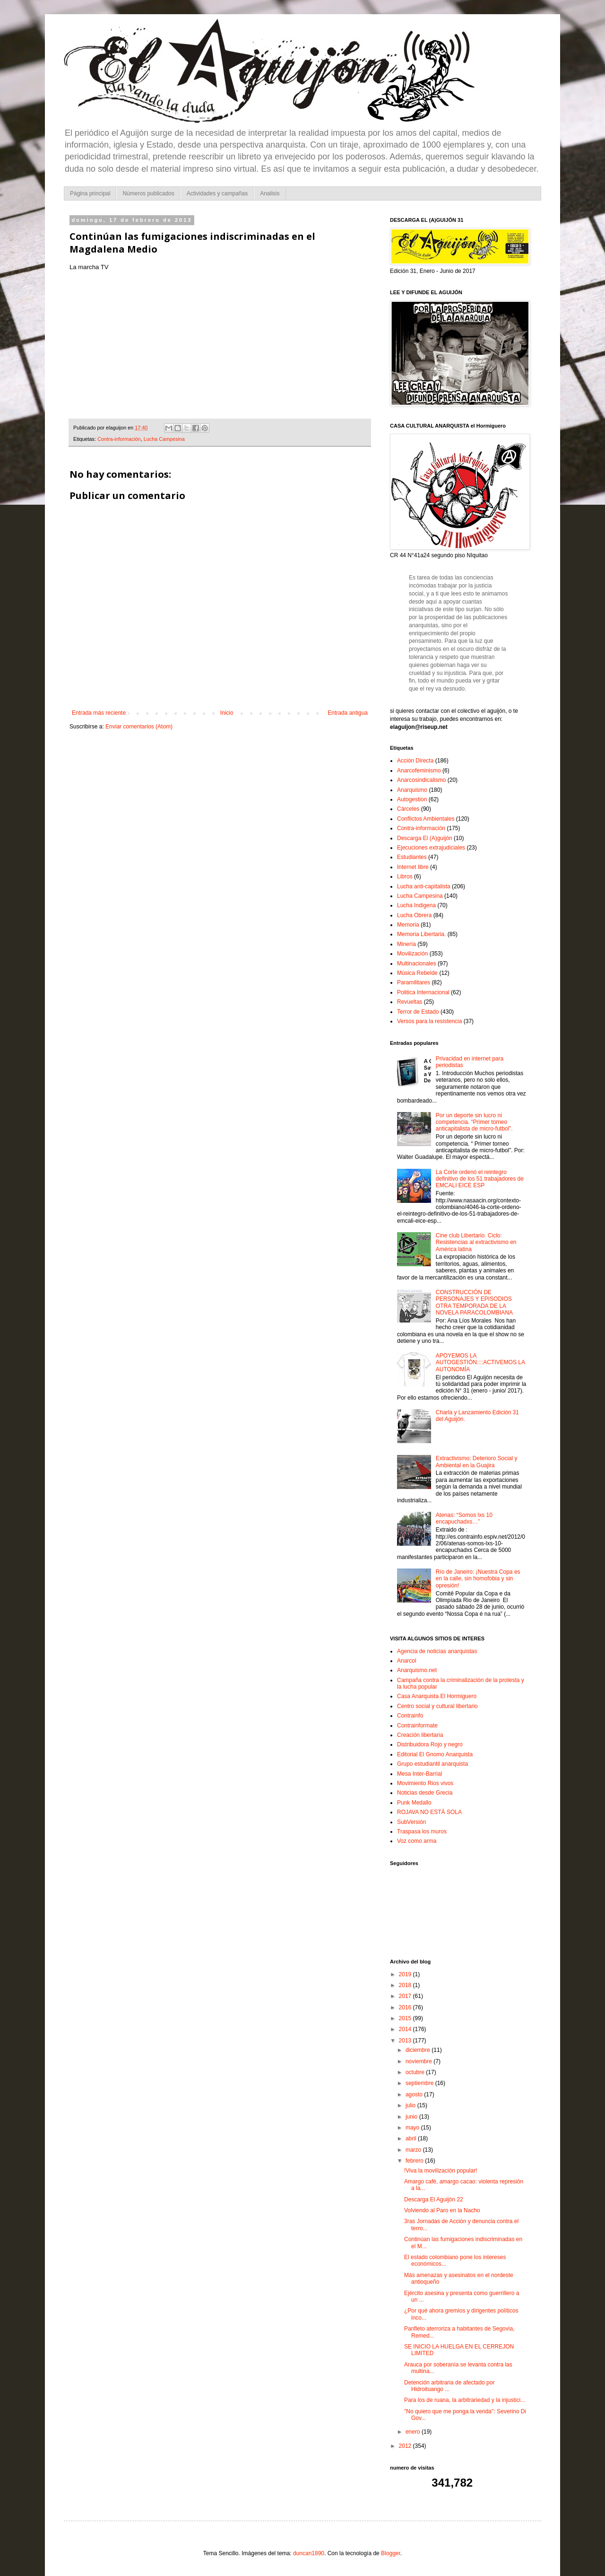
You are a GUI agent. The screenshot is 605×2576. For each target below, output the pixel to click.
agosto (415, 2094)
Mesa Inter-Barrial (419, 1773)
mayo (413, 2127)
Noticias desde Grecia (424, 1792)
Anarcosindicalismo (421, 780)
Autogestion (412, 799)
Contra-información (119, 439)
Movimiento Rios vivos (425, 1783)
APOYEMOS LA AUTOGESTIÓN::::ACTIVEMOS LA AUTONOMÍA (480, 1362)
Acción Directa (415, 760)
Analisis (269, 193)
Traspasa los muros (422, 1831)
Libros (405, 876)
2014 (406, 2029)
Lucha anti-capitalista (423, 886)
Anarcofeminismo (419, 770)
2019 (406, 1974)
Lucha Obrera (414, 915)
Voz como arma (416, 1841)
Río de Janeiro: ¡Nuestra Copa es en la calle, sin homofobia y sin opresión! (478, 1578)
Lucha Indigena (416, 905)
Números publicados (148, 193)
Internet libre (413, 867)
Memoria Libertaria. (421, 934)
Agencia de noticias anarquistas (437, 1651)
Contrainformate (417, 1725)
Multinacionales (416, 963)
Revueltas (409, 1002)
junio (412, 2116)
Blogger (390, 2553)
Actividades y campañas (217, 193)
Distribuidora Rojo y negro (430, 1744)
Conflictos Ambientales (425, 818)
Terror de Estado (418, 1011)
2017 (406, 1996)
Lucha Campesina (164, 439)
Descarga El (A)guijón (424, 838)
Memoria (408, 924)
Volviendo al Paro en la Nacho (442, 2210)
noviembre (419, 2061)
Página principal (90, 193)
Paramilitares (413, 982)
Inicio (226, 713)
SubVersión (411, 1822)
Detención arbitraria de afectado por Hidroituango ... (449, 2385)
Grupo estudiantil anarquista (432, 1764)
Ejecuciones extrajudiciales (431, 847)
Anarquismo (412, 790)
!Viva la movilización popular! (440, 2170)
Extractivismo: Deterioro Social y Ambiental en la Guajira (477, 1461)
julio (411, 2105)
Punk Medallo (414, 1802)
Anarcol (406, 1660)
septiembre (420, 2083)
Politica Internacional (423, 992)
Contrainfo (410, 1715)
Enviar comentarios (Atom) (139, 726)
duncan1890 (308, 2553)
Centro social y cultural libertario (437, 1706)
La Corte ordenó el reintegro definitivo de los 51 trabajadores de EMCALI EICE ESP (480, 1179)
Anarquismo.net (417, 1670)
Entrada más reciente (99, 713)
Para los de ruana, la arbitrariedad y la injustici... (464, 2400)
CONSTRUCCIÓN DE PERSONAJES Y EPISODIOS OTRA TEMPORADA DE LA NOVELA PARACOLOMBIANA (474, 1302)
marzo (414, 2150)
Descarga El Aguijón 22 (433, 2199)
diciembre (419, 2050)
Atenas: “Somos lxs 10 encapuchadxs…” (464, 1518)
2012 (406, 2446)
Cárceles (408, 809)
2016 (406, 2007)
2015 (406, 2018)
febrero (415, 2160)
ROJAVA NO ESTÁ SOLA (429, 1812)
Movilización (412, 953)
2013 (406, 2040)
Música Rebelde (417, 973)
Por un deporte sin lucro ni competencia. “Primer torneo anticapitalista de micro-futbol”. (474, 1122)
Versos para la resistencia (429, 1021)
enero (414, 2431)
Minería (406, 944)
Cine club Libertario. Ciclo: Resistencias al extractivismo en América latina (476, 1242)
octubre (416, 2072)
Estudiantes (412, 857)
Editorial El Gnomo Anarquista (435, 1754)
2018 (406, 1985)
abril (412, 2138)
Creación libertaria (420, 1735)
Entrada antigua (348, 713)
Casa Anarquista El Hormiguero (436, 1696)
